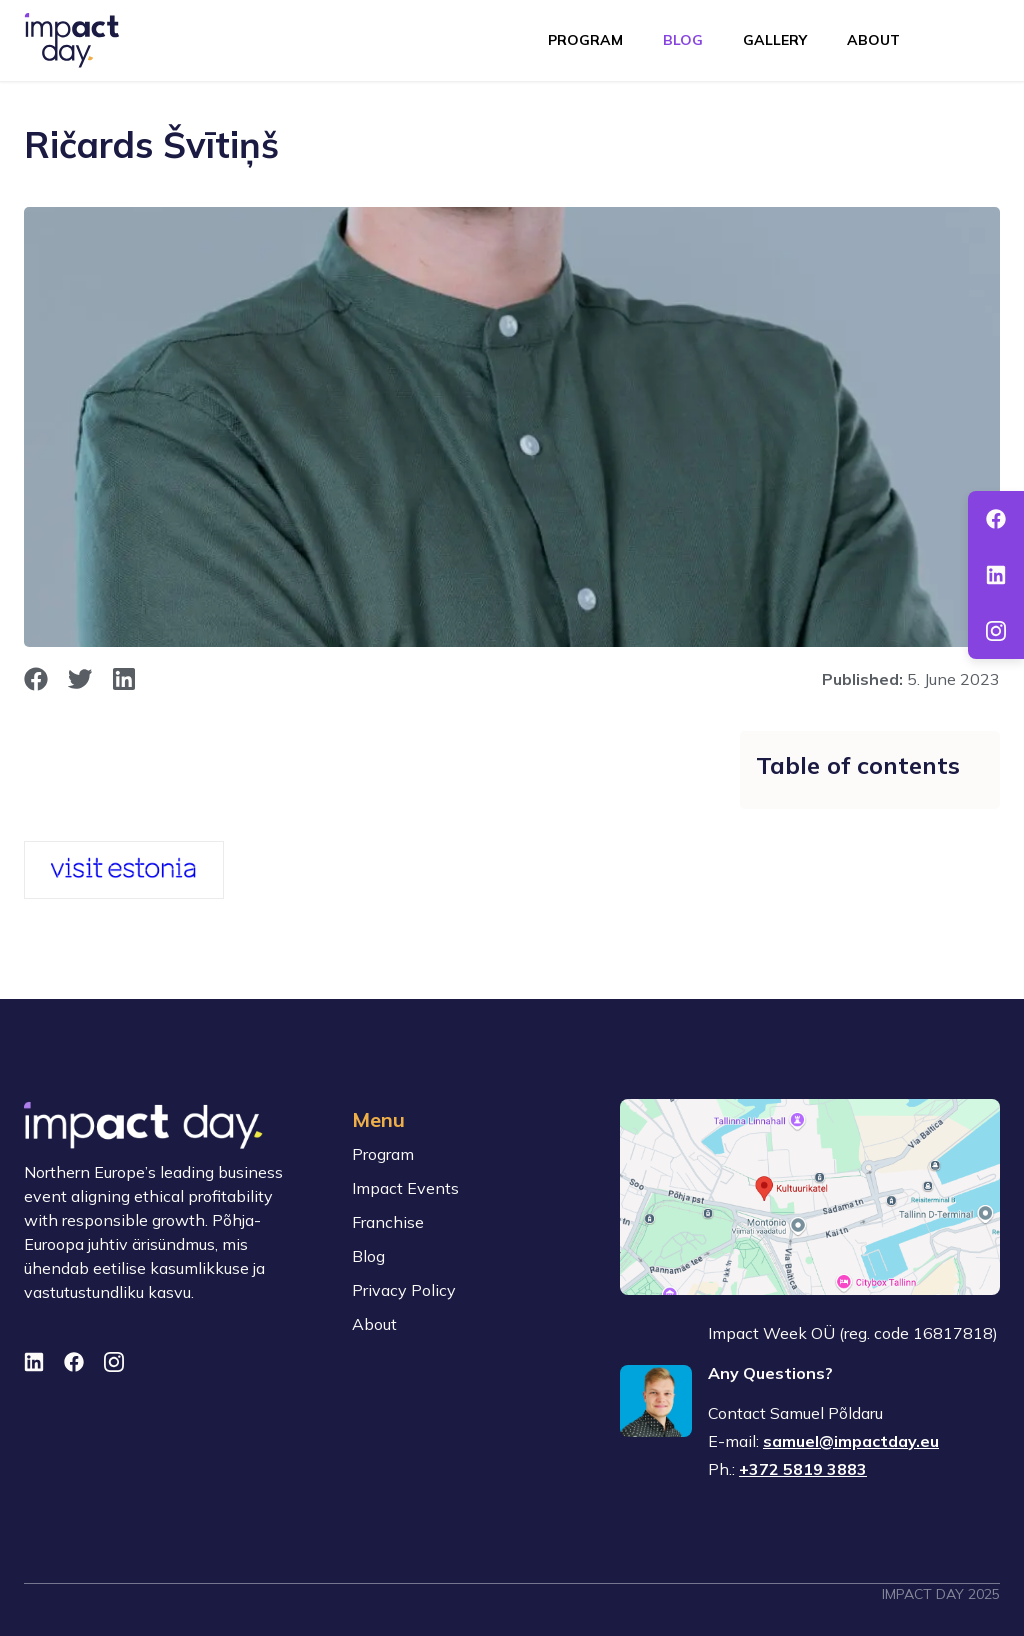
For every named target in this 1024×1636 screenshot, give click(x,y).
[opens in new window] (36, 679)
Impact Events (405, 1188)
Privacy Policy (404, 1290)
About (873, 40)
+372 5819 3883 (803, 1469)
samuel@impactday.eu (851, 1441)
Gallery (775, 40)
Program (585, 40)
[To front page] (72, 40)
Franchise (388, 1222)
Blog (683, 40)
